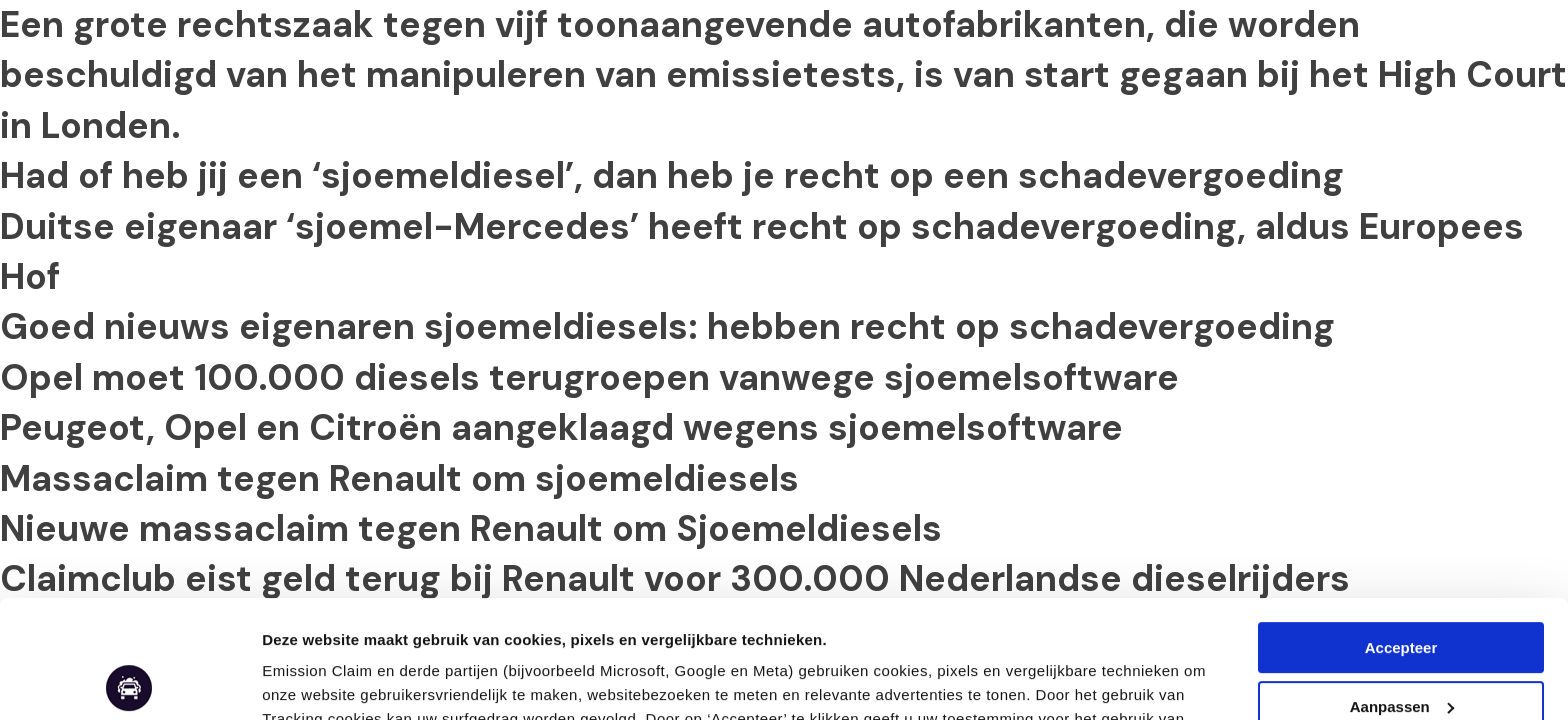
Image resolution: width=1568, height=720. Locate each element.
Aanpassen (302, 680)
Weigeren (1400, 647)
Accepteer (1401, 530)
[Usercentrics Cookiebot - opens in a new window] (129, 681)
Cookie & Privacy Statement (1065, 625)
